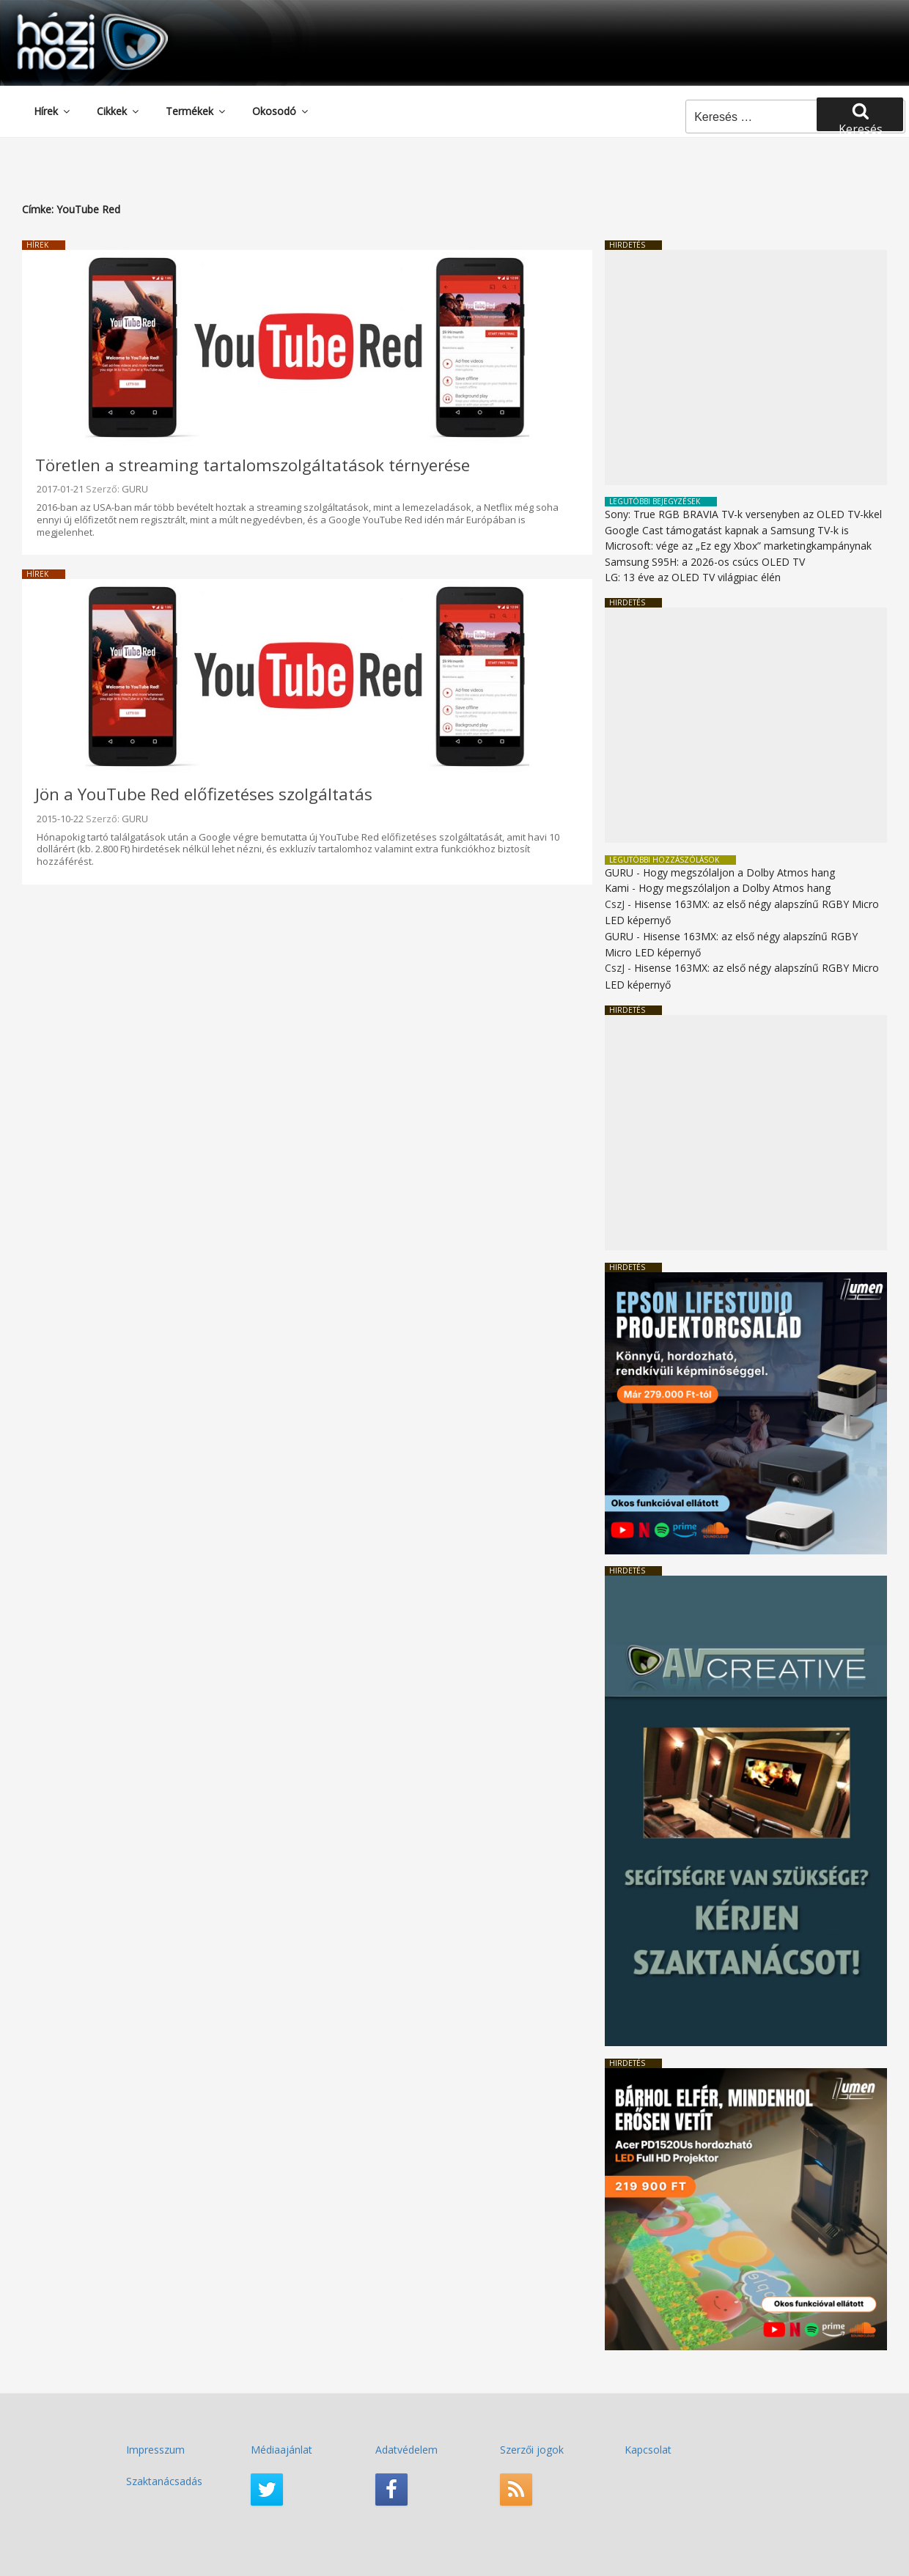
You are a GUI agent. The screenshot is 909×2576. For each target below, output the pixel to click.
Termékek (196, 111)
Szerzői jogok (532, 2450)
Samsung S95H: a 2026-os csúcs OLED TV (705, 562)
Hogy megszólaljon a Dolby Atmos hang (739, 872)
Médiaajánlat (281, 2450)
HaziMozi (72, 17)
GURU (135, 488)
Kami (617, 888)
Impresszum (155, 2450)
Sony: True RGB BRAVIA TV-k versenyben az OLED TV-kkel (743, 514)
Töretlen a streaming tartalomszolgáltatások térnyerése (252, 465)
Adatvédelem (406, 2450)
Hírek (53, 111)
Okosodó (281, 111)
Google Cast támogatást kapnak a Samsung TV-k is (727, 530)
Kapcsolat (648, 2450)
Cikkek (119, 111)
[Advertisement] (746, 367)
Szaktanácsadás (164, 2481)
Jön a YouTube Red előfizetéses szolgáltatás (203, 794)
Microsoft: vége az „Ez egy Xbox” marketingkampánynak (738, 546)
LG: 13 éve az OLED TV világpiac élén (693, 577)
